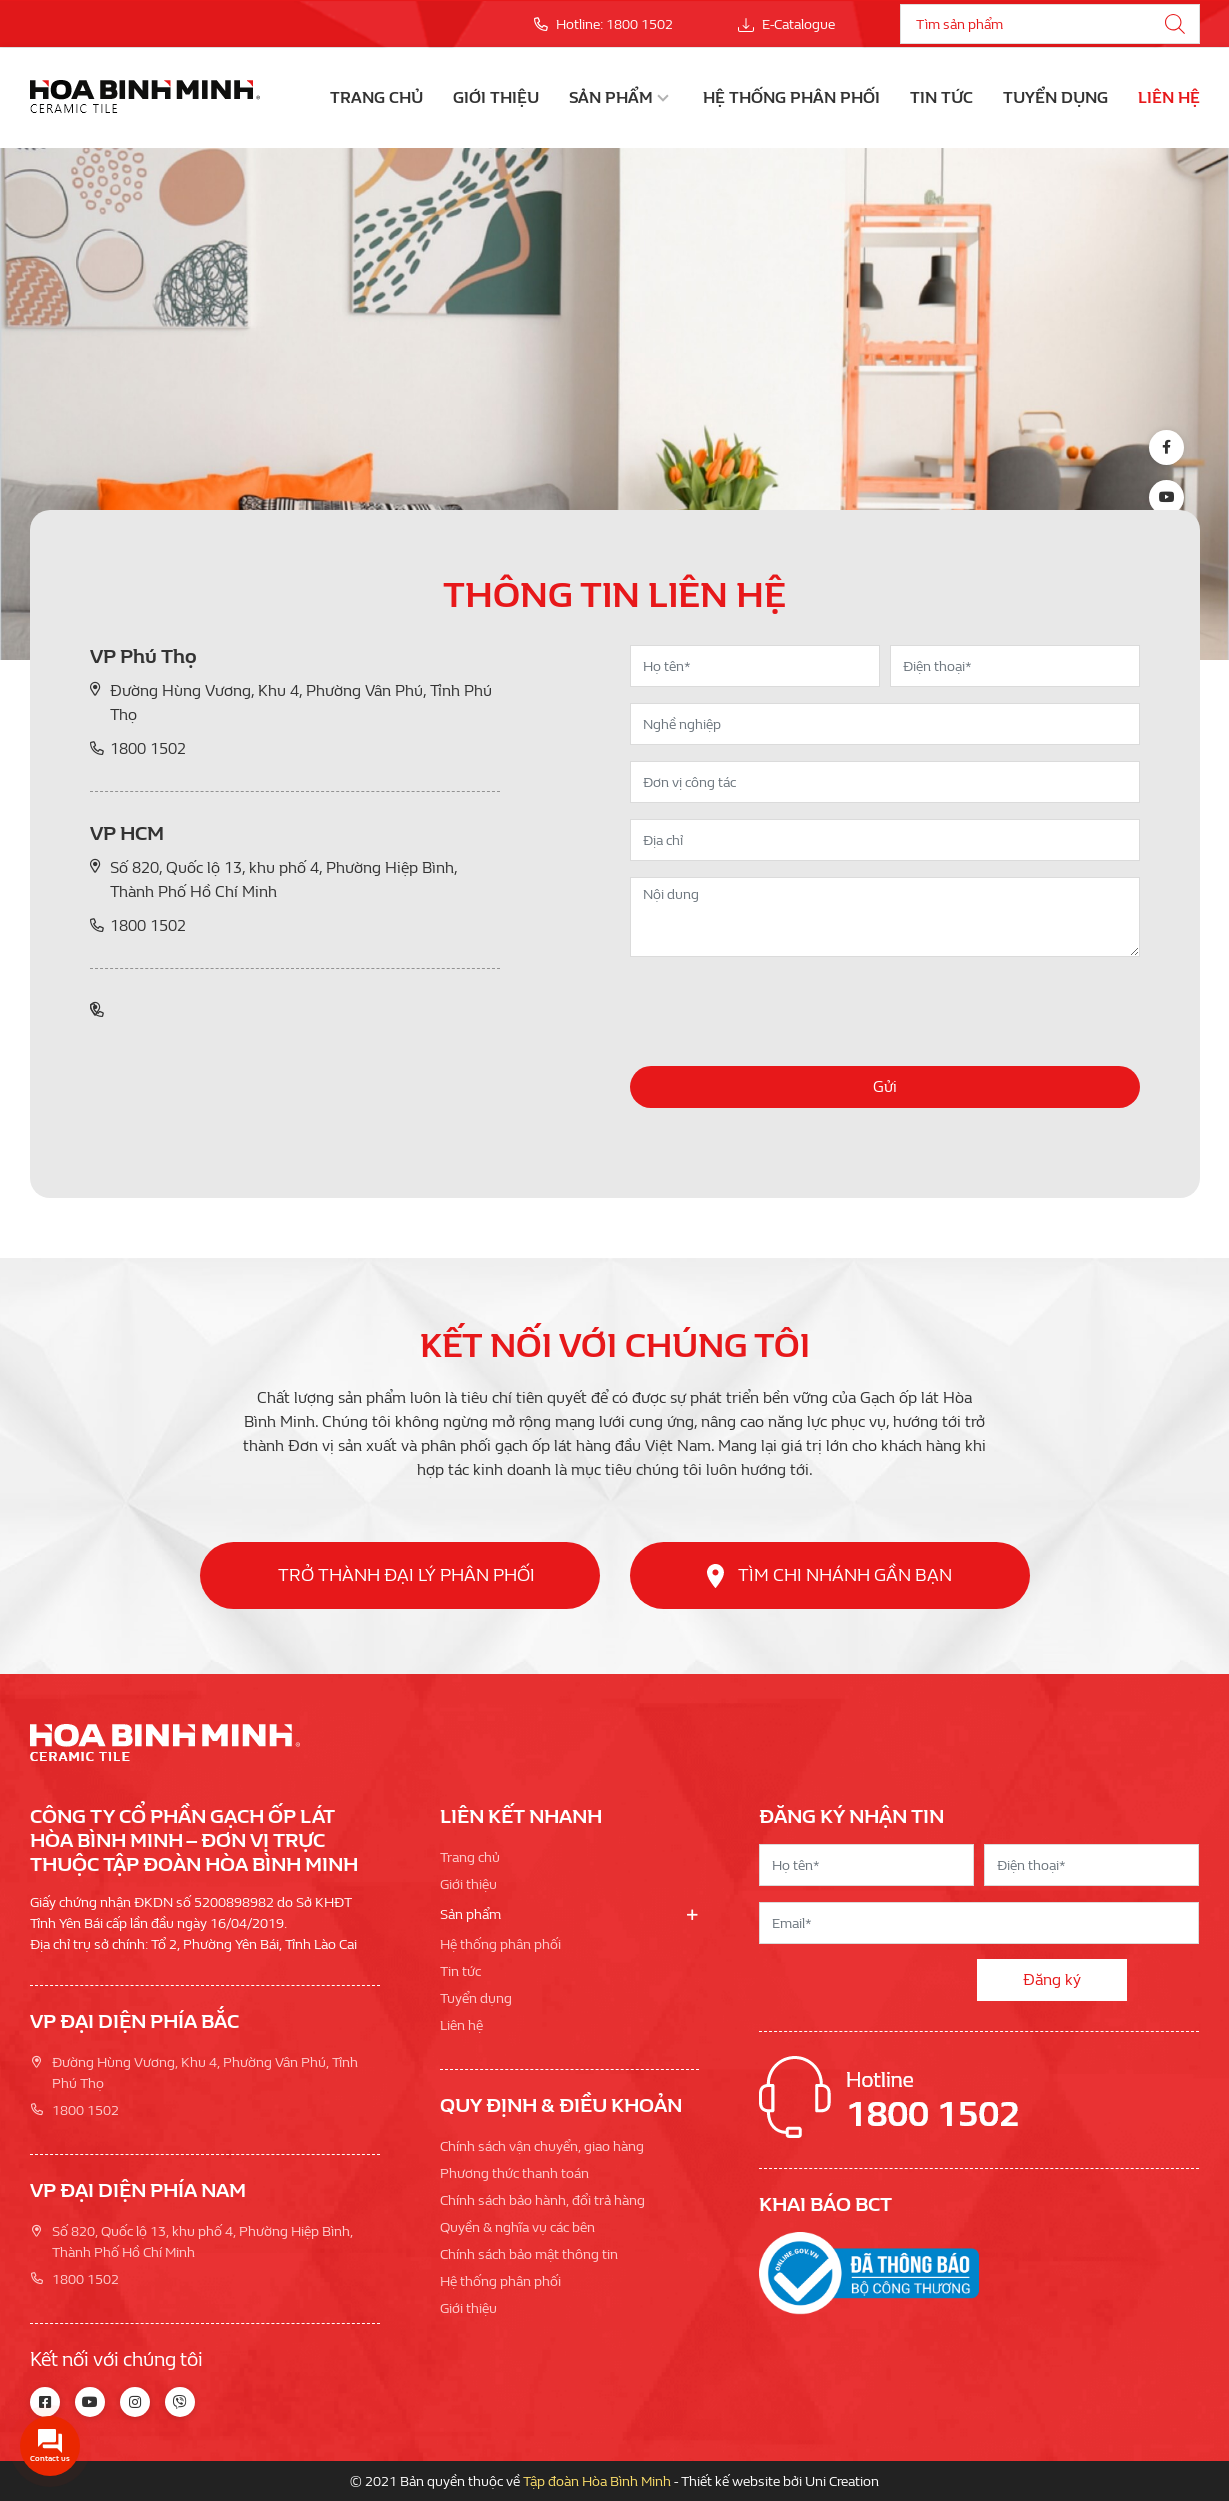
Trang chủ (376, 97)
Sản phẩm (611, 97)
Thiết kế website (730, 2481)
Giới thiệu (496, 97)
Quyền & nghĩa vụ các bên (517, 2227)
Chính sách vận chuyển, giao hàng (542, 2146)
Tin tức (941, 97)
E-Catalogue (786, 24)
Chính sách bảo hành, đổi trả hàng (542, 2200)
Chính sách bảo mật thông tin (529, 2254)
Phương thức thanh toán (514, 2173)
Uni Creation (842, 2481)
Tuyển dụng (1055, 97)
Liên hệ (1169, 97)
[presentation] (782, 1012)
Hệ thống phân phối (791, 97)
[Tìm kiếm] (1175, 24)
